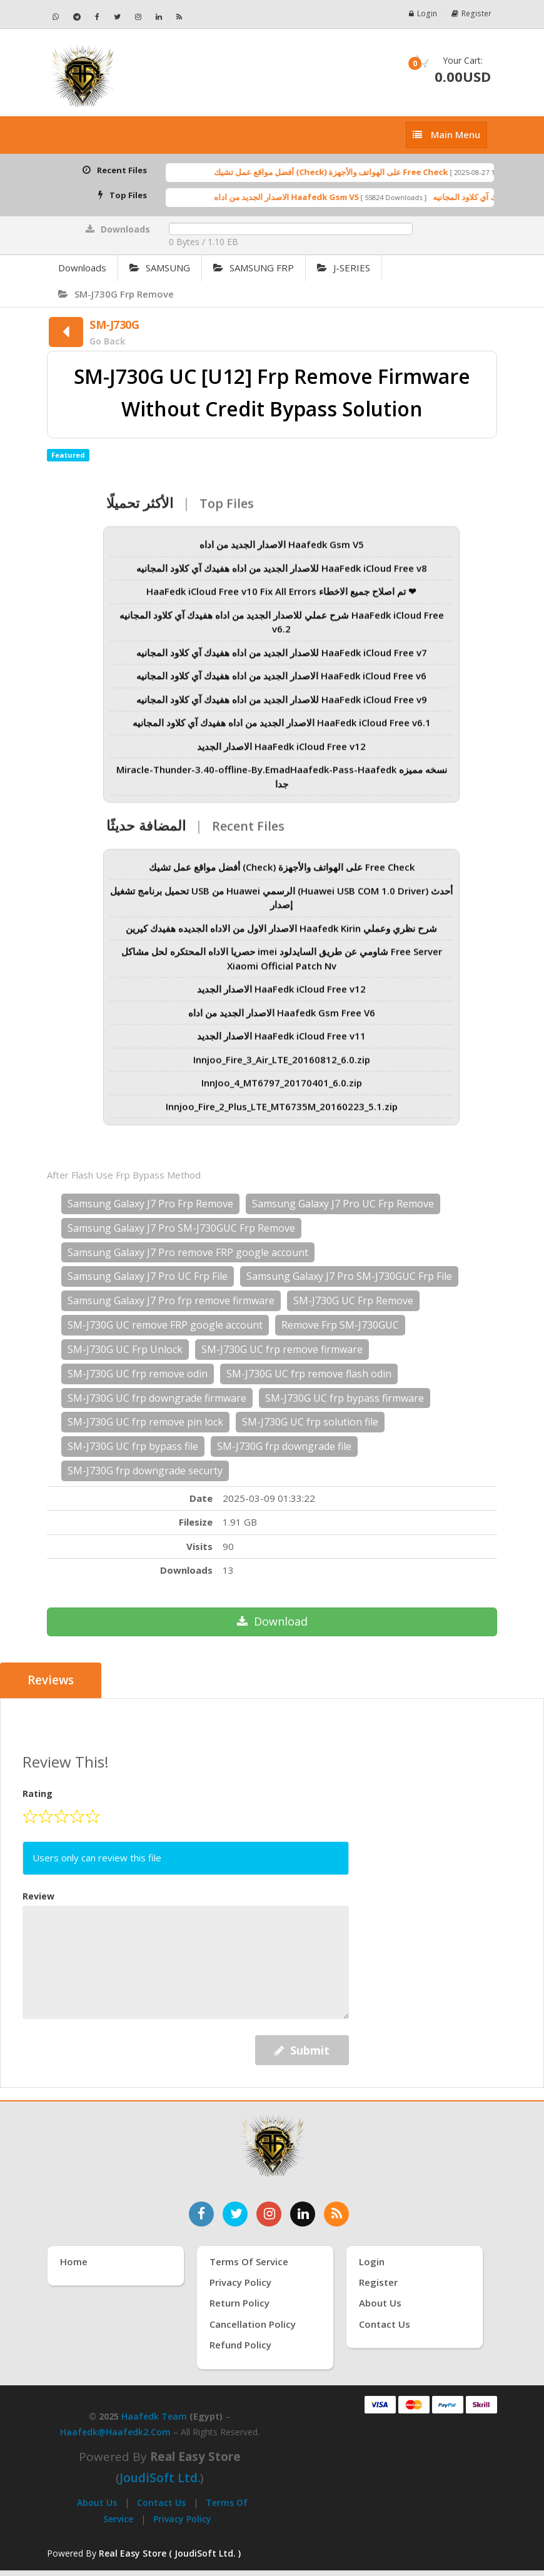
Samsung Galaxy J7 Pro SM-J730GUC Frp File (349, 1276)
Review (38, 1895)
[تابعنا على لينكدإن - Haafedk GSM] (159, 17)
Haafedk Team (154, 2416)
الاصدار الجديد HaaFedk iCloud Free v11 (281, 1043)
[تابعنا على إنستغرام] (268, 2213)
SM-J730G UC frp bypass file (133, 1446)
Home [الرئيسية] (74, 2261)
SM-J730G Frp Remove (116, 294)
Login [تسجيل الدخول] (372, 2261)
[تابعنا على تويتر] (235, 2213)
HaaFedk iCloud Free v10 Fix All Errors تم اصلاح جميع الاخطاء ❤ (281, 599)
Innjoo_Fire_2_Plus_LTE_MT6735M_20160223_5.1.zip (282, 1114)
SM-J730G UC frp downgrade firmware (157, 1398)
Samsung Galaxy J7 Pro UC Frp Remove (343, 1203)
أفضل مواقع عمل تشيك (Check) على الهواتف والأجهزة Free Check (354, 172)
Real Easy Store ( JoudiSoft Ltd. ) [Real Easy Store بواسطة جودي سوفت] (170, 2552)
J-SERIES (343, 267)
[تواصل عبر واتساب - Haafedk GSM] (56, 17)
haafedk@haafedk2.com (115, 2432)
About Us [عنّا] (380, 2303)
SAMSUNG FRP (253, 267)
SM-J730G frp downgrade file (284, 1446)
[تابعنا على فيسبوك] (201, 2213)
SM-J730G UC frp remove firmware (282, 1349)
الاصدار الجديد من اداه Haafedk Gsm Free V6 (281, 1020)
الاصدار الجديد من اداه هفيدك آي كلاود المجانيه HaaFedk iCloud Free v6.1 (282, 730)
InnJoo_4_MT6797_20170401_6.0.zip (281, 1090)
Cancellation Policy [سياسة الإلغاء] (252, 2324)
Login (424, 13)
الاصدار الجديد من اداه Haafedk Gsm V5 (309, 197)
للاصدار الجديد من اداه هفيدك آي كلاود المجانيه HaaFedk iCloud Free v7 (281, 660)
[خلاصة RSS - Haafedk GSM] (179, 16)
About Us (97, 2502)
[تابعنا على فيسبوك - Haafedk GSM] (97, 17)
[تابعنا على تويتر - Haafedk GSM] (117, 17)
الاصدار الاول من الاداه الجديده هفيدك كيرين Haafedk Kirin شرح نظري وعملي (281, 936)
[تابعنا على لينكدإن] (302, 2213)
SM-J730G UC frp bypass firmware (344, 1398)
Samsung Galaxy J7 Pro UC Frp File (148, 1276)
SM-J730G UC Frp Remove (353, 1300)
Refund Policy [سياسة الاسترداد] (240, 2344)
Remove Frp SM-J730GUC (340, 1325)
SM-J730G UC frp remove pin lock (145, 1422)
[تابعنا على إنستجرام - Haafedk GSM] (138, 17)
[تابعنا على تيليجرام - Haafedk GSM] (77, 17)
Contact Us (161, 2502)
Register (472, 13)
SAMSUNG (159, 267)
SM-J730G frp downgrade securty (145, 1470)
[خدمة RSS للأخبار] (336, 2213)
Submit (302, 2049)
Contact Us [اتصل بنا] (384, 2324)
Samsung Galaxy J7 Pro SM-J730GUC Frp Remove (181, 1228)
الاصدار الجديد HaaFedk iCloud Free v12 (281, 754)
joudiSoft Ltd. (159, 2478)
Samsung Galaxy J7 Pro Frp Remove (150, 1203)
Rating (38, 1793)
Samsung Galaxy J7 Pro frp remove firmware (171, 1300)
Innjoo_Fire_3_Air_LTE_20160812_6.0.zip (281, 1067)
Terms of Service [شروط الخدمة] (248, 2261)
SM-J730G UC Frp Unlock (125, 1349)
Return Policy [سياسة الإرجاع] (239, 2303)
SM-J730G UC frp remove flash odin (308, 1374)
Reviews (51, 1681)
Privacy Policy (182, 2518)
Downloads (82, 267)
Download (272, 1621)
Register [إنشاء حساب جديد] (378, 2282)
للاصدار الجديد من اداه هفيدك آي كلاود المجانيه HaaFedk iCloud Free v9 (281, 707)
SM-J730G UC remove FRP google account (165, 1325)
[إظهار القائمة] (446, 135)
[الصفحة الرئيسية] (154, 75)
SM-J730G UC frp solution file (310, 1422)
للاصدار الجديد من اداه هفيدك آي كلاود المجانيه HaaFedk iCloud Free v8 (281, 576)
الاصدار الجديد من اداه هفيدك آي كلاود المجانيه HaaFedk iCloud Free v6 (281, 683)
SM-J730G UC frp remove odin (138, 1374)
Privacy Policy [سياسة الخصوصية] (240, 2282)
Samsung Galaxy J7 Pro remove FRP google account (188, 1252)
